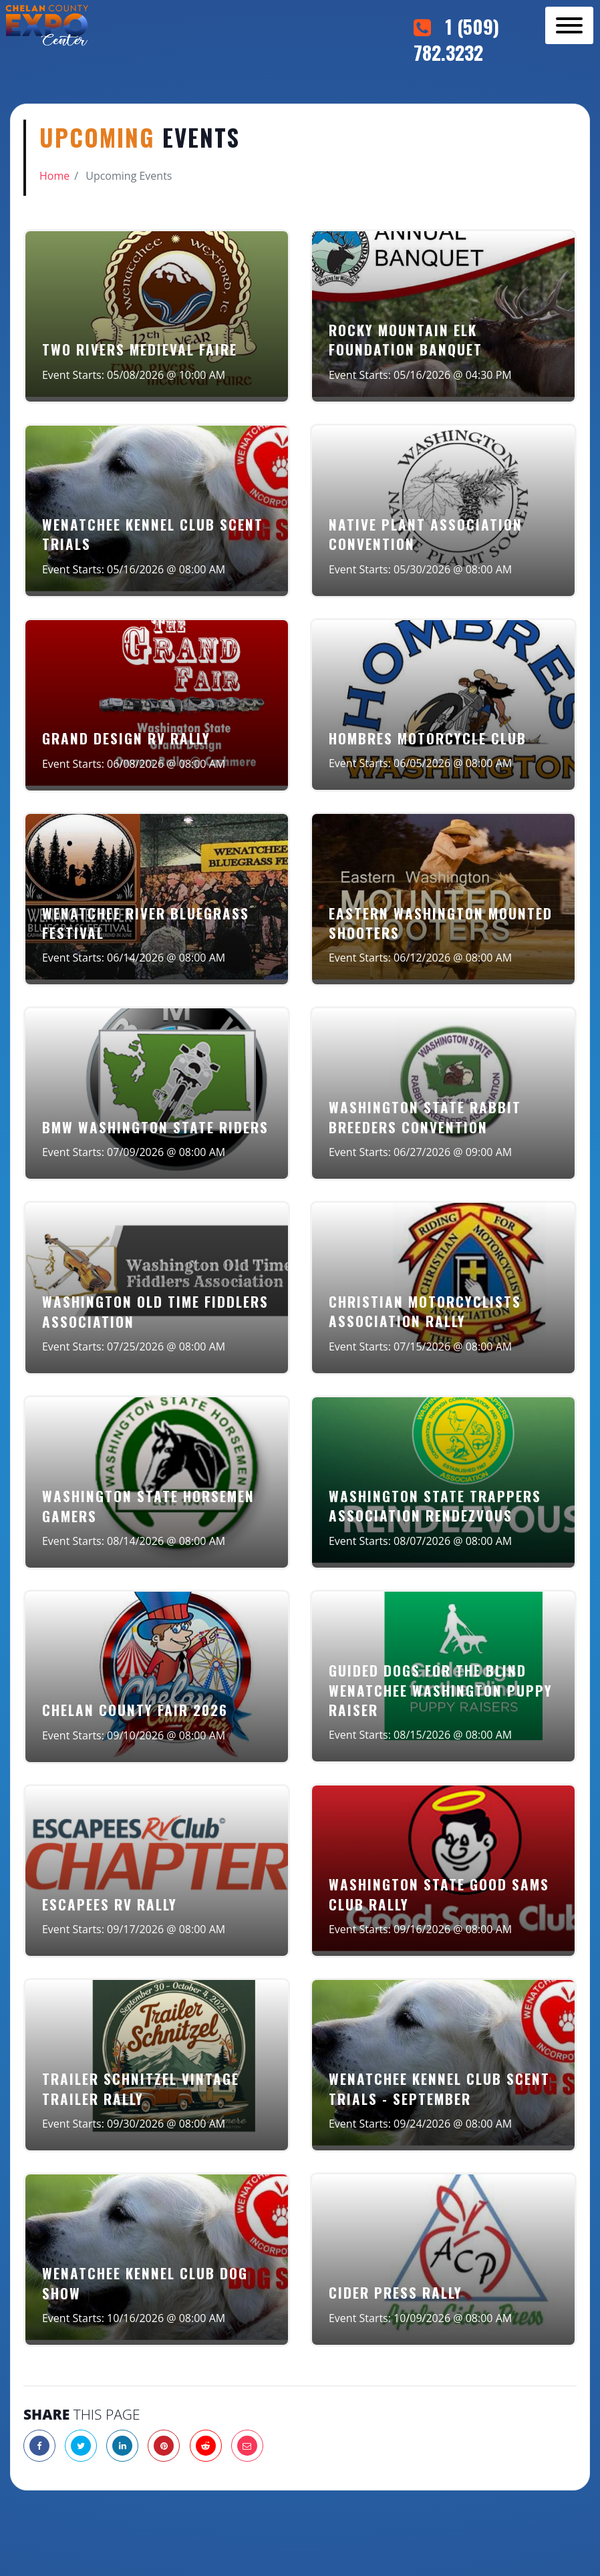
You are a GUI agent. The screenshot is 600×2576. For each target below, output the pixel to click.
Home (54, 175)
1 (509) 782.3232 (456, 39)
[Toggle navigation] (569, 25)
